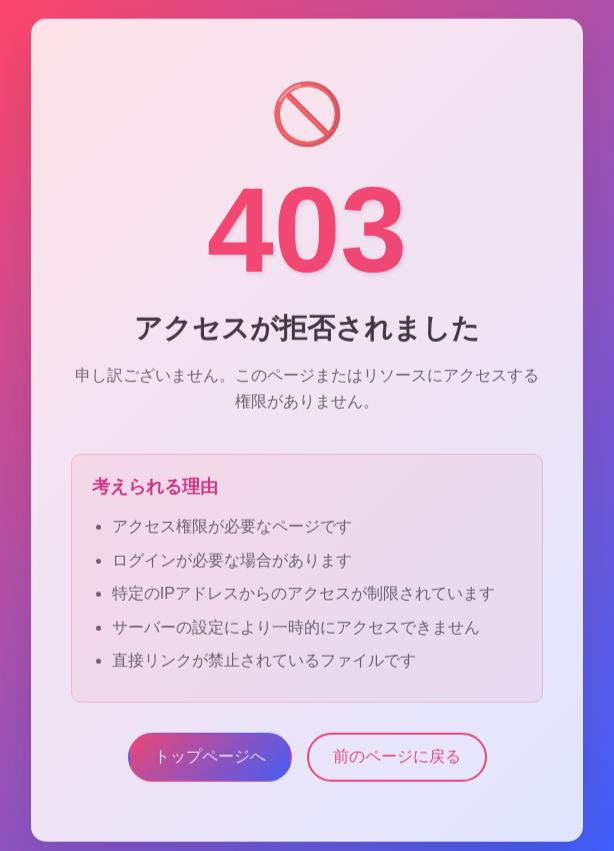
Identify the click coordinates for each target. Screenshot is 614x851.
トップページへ (210, 761)
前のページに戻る (397, 761)
